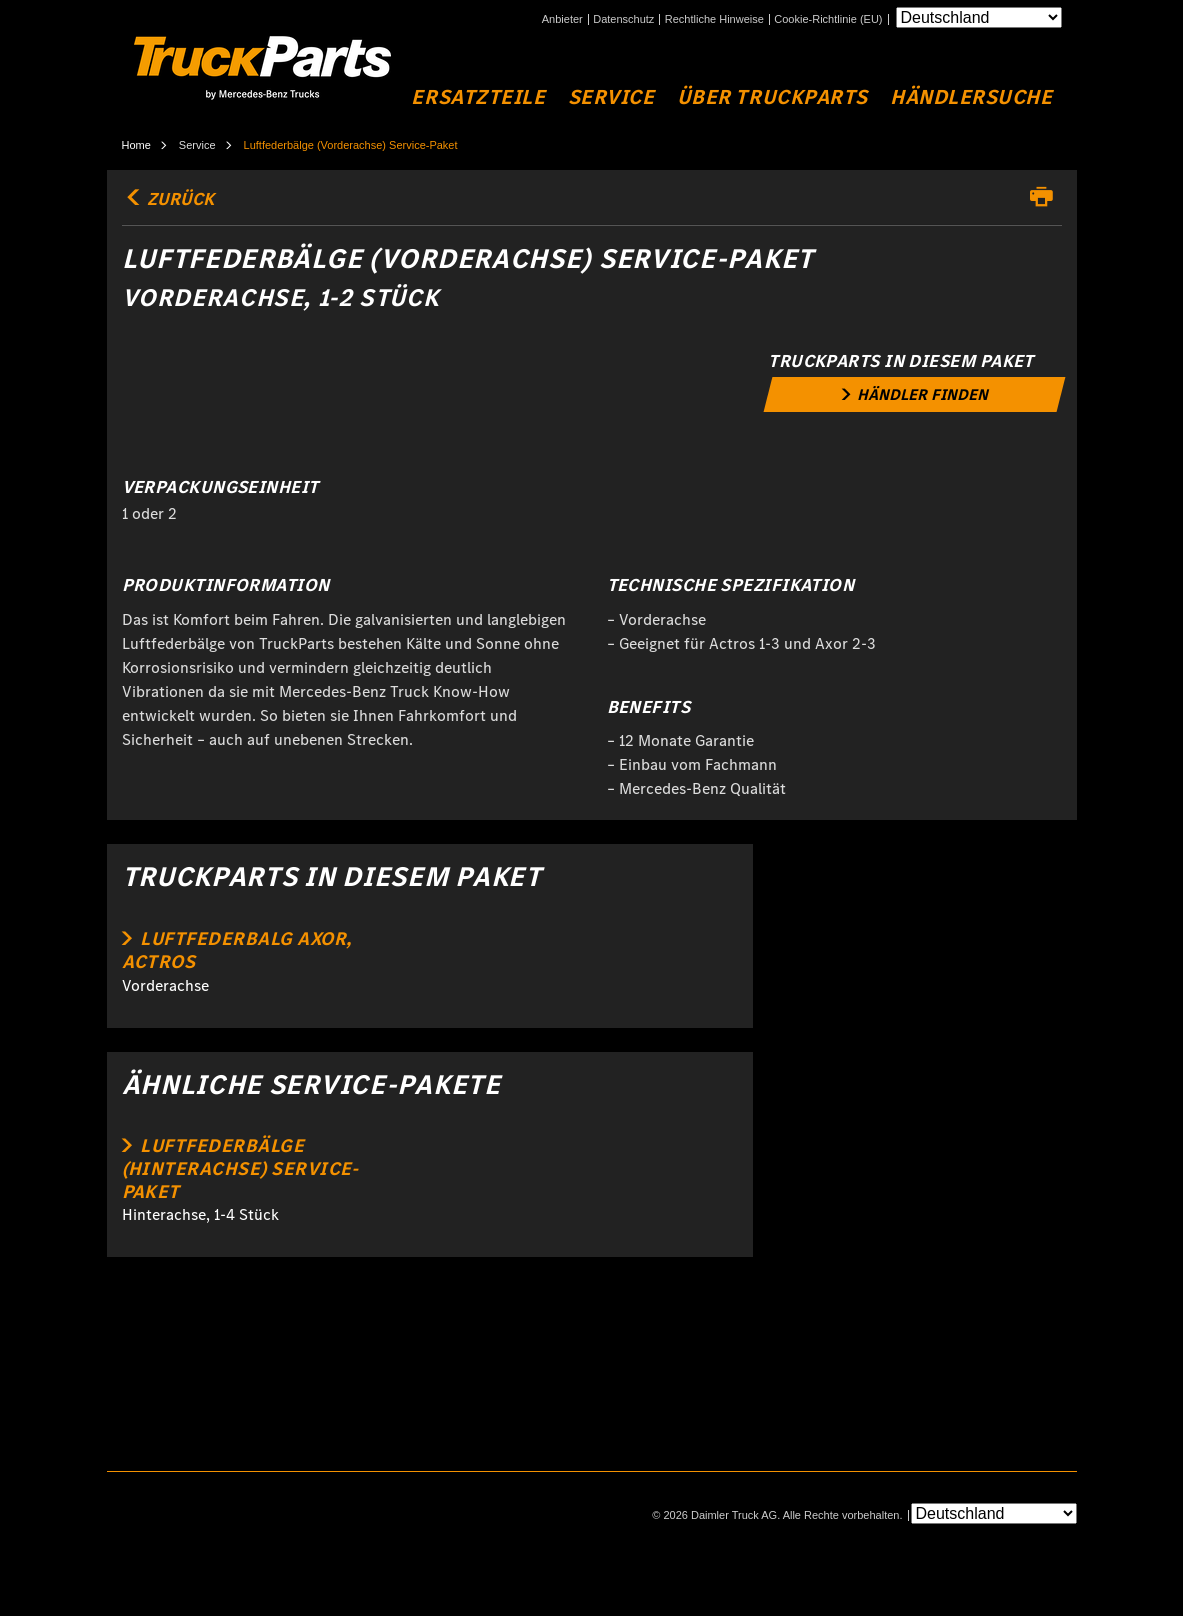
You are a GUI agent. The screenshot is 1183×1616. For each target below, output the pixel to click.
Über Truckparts (772, 97)
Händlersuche (971, 97)
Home (136, 145)
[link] (915, 394)
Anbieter (562, 19)
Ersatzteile (478, 97)
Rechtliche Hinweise (714, 19)
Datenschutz (623, 19)
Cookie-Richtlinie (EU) (828, 19)
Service (611, 97)
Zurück (168, 199)
